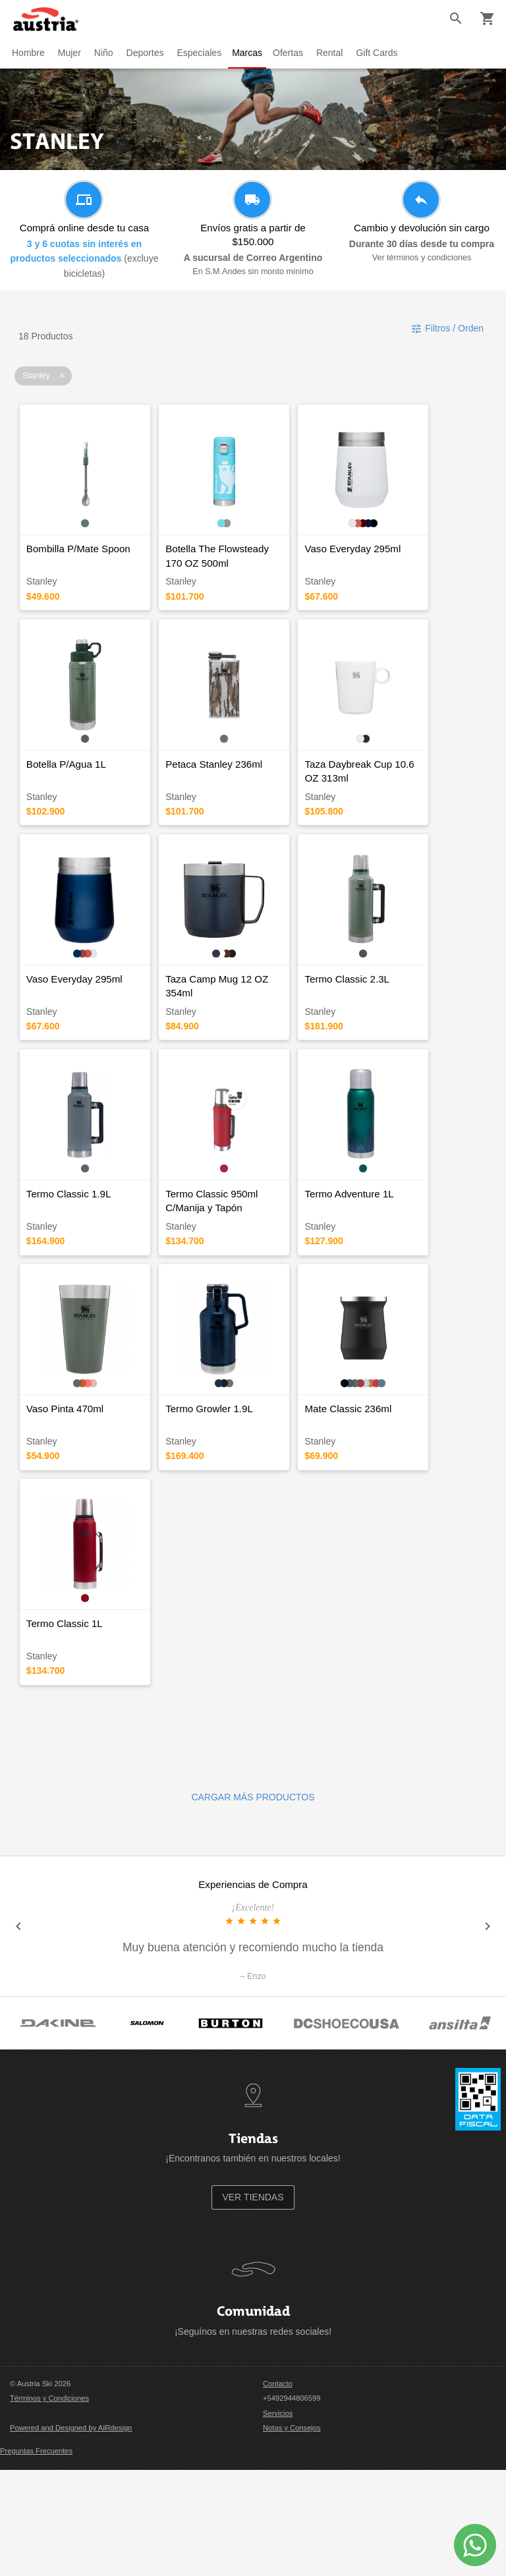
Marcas (250, 52)
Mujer (69, 52)
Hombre (28, 52)
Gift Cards (382, 52)
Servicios (278, 2519)
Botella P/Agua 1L (67, 798)
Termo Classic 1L (65, 1728)
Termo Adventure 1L (385, 1263)
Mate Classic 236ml (384, 1496)
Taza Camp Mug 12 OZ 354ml (250, 1031)
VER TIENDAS (252, 2303)
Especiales (199, 52)
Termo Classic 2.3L (383, 1031)
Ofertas (293, 52)
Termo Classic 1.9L (69, 1263)
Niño (103, 52)
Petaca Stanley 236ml (232, 798)
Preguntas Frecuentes (36, 2556)
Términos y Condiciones (49, 2504)
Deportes (145, 52)
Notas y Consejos (292, 2534)
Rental (335, 52)
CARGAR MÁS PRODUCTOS (252, 1902)
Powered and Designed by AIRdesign (71, 2534)
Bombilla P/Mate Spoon (79, 565)
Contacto (278, 2490)
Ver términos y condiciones (422, 257)
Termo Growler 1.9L (227, 1496)
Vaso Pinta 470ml (65, 1496)
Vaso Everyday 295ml (389, 565)
